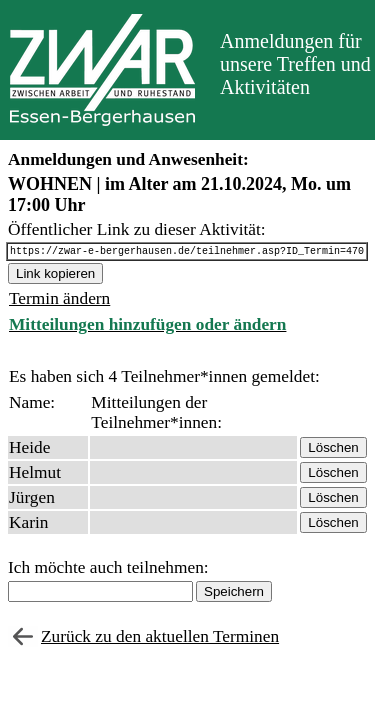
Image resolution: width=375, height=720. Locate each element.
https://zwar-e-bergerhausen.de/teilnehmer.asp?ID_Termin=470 (187, 253)
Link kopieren (55, 276)
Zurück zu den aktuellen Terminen (160, 639)
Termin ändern (59, 301)
